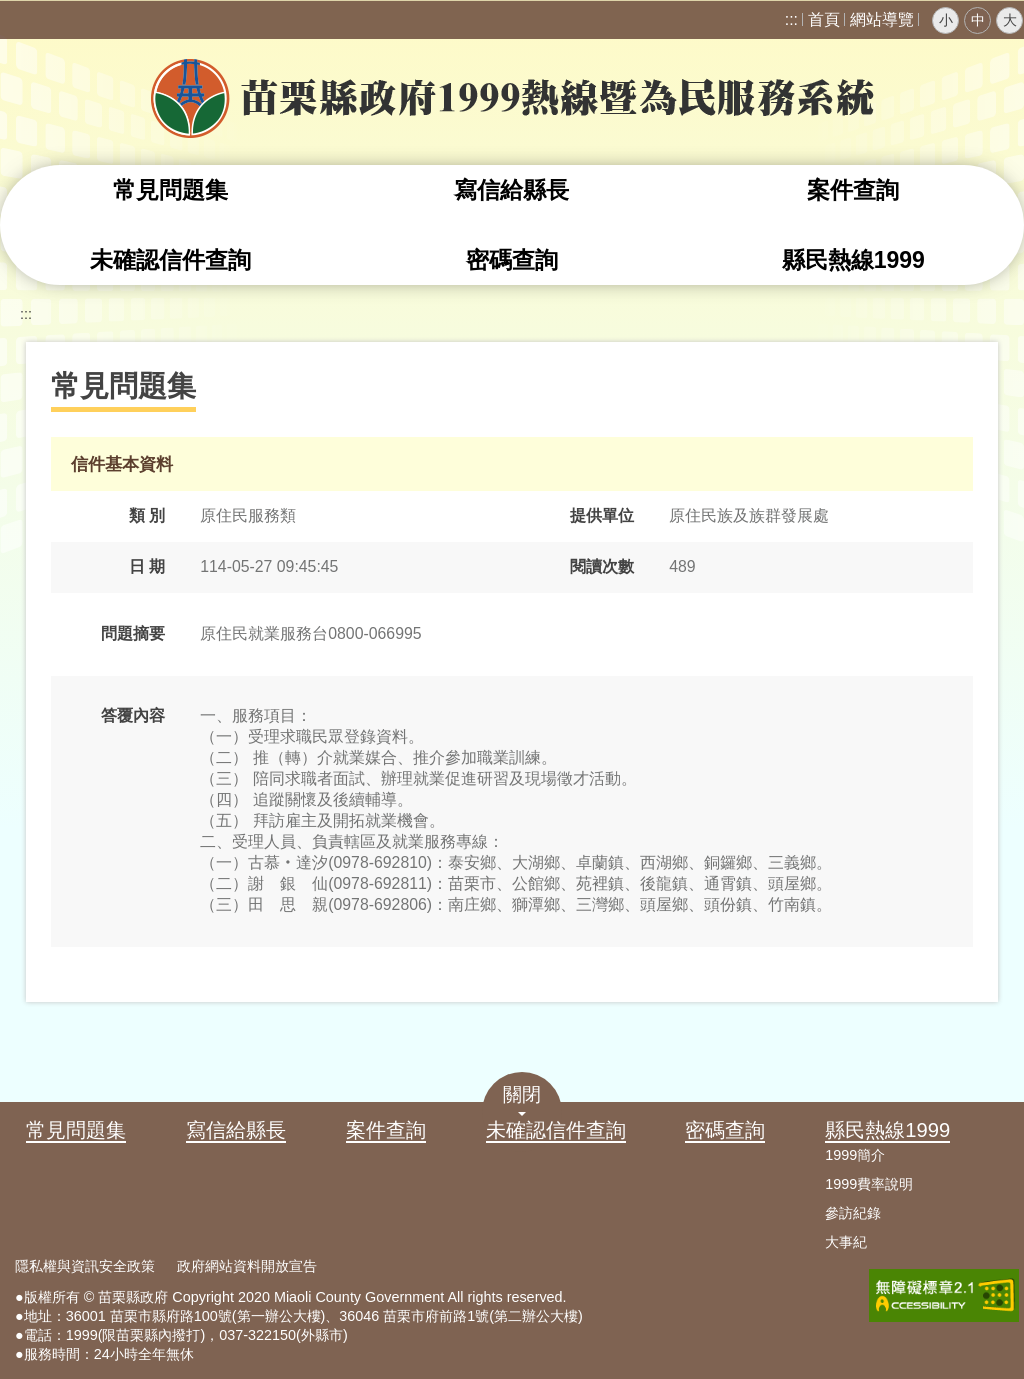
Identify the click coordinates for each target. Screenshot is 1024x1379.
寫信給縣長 (511, 190)
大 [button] (1010, 20)
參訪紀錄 (853, 1213)
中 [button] (978, 20)
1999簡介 (855, 1155)
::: (791, 19)
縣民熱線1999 (853, 260)
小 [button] (946, 20)
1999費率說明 (869, 1184)
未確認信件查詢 (170, 260)
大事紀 (846, 1242)
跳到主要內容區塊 (10, 10)
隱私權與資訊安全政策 (85, 1266)
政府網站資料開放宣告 (247, 1266)
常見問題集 (170, 190)
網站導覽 (882, 19)
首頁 (824, 19)
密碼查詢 (512, 260)
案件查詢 (853, 190)
